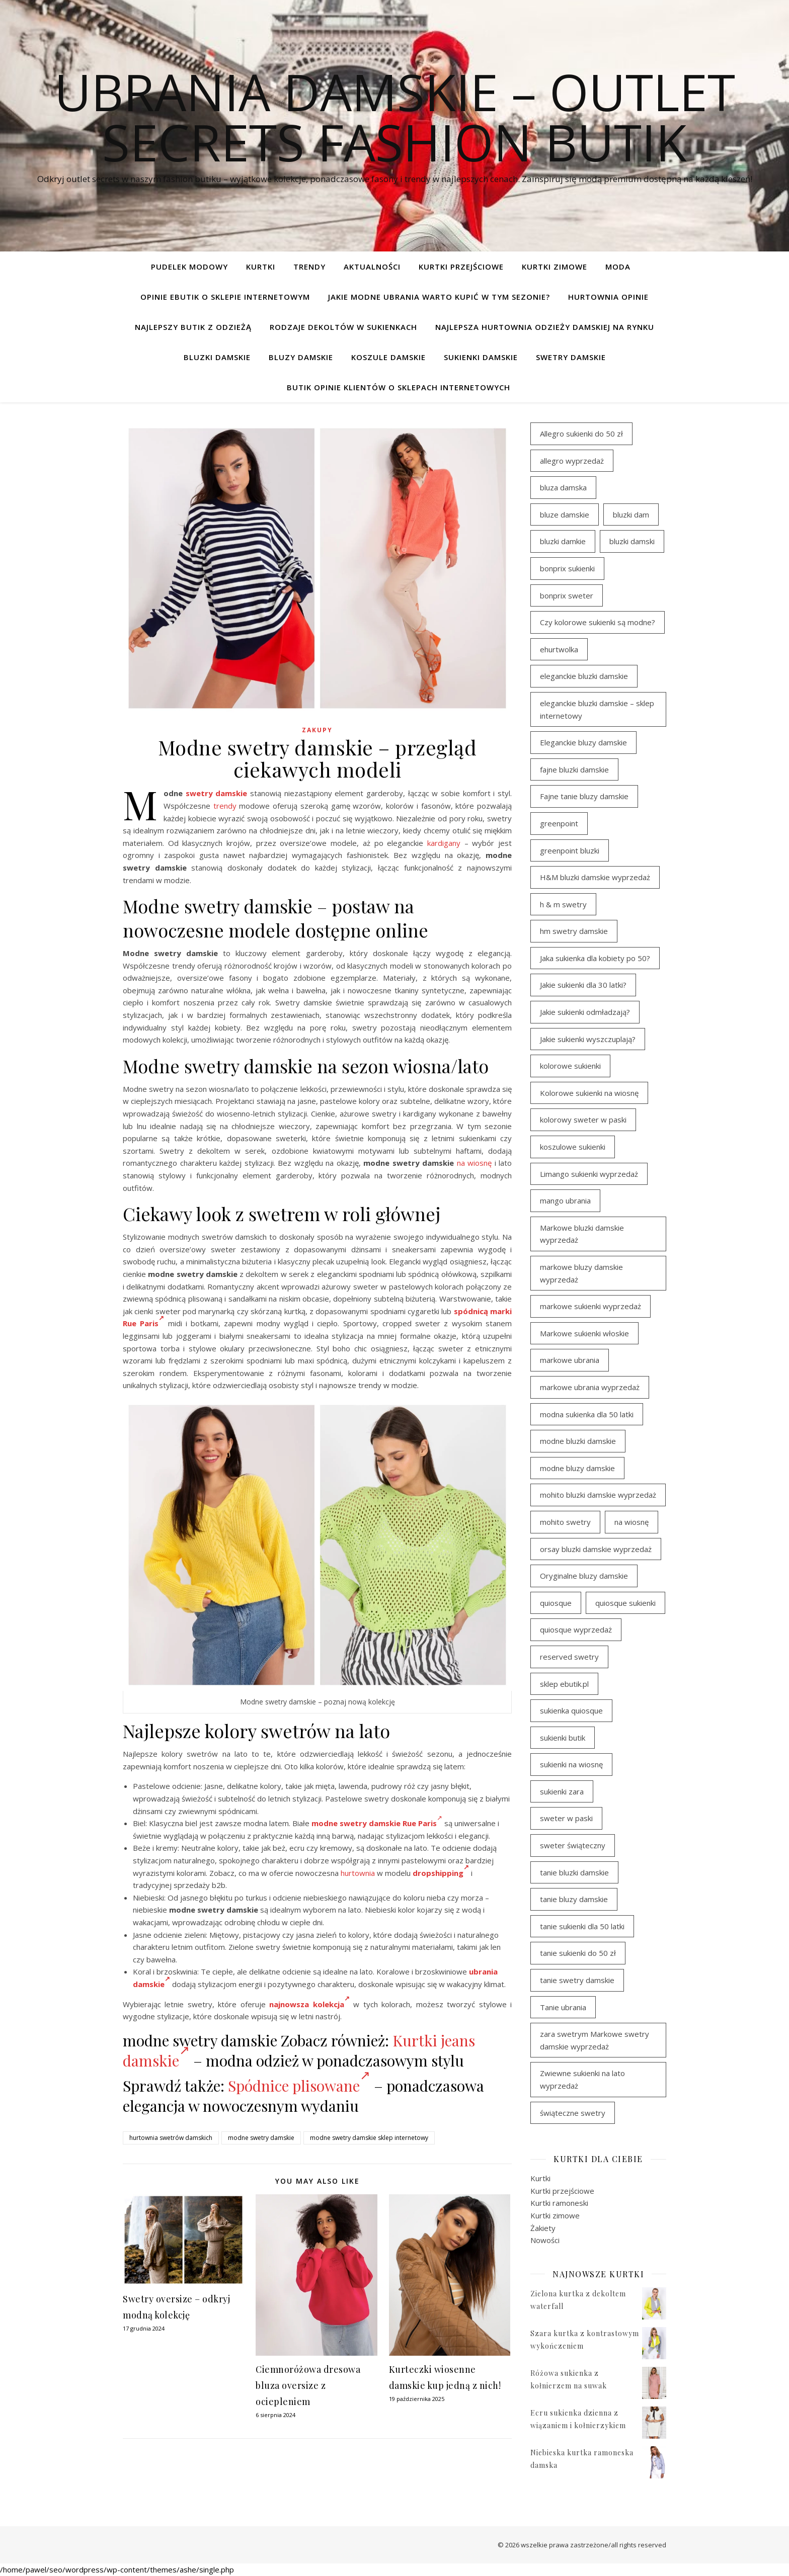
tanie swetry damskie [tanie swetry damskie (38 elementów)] (577, 1980)
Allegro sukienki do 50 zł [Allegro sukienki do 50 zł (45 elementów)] (581, 433)
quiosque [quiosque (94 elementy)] (556, 1603)
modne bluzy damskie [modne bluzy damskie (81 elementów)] (577, 1468)
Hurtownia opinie (608, 297)
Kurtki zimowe (554, 267)
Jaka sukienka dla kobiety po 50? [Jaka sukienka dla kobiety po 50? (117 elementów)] (595, 958)
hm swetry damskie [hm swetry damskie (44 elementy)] (574, 931)
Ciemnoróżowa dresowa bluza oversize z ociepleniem (308, 2385)
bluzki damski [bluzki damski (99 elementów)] (632, 541)
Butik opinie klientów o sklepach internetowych (398, 387)
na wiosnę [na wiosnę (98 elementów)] (631, 1522)
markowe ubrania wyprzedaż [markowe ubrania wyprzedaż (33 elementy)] (590, 1387)
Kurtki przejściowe (461, 267)
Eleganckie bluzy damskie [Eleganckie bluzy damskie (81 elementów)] (583, 742)
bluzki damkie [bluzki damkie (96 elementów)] (563, 541)
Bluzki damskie (217, 357)
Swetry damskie (571, 357)
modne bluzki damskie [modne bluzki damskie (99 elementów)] (578, 1441)
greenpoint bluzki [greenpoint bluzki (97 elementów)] (569, 850)
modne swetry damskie (261, 2137)
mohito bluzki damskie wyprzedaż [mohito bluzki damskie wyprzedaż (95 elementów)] (598, 1495)
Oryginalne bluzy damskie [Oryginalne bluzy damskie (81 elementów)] (584, 1576)
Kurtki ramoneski (559, 2203)
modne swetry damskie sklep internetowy (369, 2137)
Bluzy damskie (301, 357)
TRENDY (309, 267)
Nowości (545, 2240)
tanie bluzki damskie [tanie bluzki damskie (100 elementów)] (574, 1872)
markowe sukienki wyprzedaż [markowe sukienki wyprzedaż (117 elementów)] (590, 1306)
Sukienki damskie (481, 357)
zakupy (317, 730)
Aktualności (372, 267)
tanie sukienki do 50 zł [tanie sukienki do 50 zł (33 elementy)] (578, 1953)
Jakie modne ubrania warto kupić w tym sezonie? (439, 297)
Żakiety (543, 2228)
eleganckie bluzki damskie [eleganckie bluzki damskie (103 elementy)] (584, 676)
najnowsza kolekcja (309, 2004)
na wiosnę (474, 1163)
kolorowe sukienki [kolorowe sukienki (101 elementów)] (570, 1066)
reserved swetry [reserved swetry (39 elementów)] (569, 1657)
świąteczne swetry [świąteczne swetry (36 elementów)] (572, 2113)
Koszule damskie (388, 357)
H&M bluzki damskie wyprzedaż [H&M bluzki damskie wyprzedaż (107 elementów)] (595, 877)
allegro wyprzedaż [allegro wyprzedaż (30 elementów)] (572, 461)
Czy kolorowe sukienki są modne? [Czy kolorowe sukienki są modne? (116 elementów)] (597, 622)
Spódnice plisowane (299, 2086)
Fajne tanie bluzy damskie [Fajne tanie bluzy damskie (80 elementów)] (584, 796)
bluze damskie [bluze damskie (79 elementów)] (564, 514)
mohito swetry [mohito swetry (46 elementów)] (565, 1522)
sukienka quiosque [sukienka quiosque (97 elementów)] (571, 1710)
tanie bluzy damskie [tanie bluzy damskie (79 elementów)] (574, 1899)
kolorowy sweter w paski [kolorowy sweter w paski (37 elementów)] (583, 1119)
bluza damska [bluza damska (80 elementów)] (563, 487)
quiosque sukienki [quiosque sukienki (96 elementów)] (625, 1603)
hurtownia (358, 1873)
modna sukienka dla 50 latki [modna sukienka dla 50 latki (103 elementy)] (587, 1414)
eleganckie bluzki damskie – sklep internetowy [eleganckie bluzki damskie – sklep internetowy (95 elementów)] (597, 709)
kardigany (443, 843)
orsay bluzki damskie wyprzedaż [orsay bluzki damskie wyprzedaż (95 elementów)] (596, 1549)
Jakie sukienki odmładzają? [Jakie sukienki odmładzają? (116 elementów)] (585, 1012)
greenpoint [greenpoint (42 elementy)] (559, 823)
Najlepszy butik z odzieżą (193, 327)
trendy (224, 806)
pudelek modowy (189, 267)
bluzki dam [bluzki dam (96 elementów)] (631, 514)
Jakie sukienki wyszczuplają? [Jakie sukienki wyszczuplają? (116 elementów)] (588, 1039)
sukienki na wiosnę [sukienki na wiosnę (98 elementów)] (571, 1764)
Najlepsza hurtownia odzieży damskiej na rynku (544, 327)
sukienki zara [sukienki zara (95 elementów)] (562, 1791)
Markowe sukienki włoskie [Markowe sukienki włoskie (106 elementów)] (584, 1333)
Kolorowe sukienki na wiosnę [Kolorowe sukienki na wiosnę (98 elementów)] (589, 1093)
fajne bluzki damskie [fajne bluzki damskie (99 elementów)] (574, 769)
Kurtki (260, 267)
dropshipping (441, 1873)
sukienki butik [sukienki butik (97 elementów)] (562, 1738)
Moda (617, 267)
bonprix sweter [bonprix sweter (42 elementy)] (566, 595)
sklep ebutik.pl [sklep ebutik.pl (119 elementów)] (564, 1684)
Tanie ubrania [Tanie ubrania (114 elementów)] (563, 2007)
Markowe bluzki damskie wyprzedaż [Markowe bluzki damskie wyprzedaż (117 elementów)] (582, 1234)
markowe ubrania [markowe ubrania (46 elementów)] (569, 1360)
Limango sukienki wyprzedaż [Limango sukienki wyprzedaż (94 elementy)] (589, 1174)
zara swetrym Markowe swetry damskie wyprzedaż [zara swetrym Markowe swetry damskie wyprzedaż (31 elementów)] (594, 2040)
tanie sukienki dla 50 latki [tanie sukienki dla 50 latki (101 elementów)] (582, 1926)
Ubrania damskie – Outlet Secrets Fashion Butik (394, 116)
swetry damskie (217, 793)
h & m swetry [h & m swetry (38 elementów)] (563, 904)
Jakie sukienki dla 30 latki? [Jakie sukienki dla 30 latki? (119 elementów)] (583, 985)
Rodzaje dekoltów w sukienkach (343, 327)
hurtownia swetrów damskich (170, 2137)
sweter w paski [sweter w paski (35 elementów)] (566, 1818)
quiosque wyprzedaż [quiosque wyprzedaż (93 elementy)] (576, 1629)
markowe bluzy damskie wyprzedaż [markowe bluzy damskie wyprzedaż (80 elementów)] (581, 1273)
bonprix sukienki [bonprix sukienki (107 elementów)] (567, 568)
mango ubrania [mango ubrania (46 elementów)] (565, 1200)
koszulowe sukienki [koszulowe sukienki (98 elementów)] (572, 1147)
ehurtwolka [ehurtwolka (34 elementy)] (559, 649)
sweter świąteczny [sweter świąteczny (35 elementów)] (572, 1845)
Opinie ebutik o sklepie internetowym (225, 297)
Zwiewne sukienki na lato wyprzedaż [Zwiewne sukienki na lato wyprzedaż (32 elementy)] (582, 2079)
